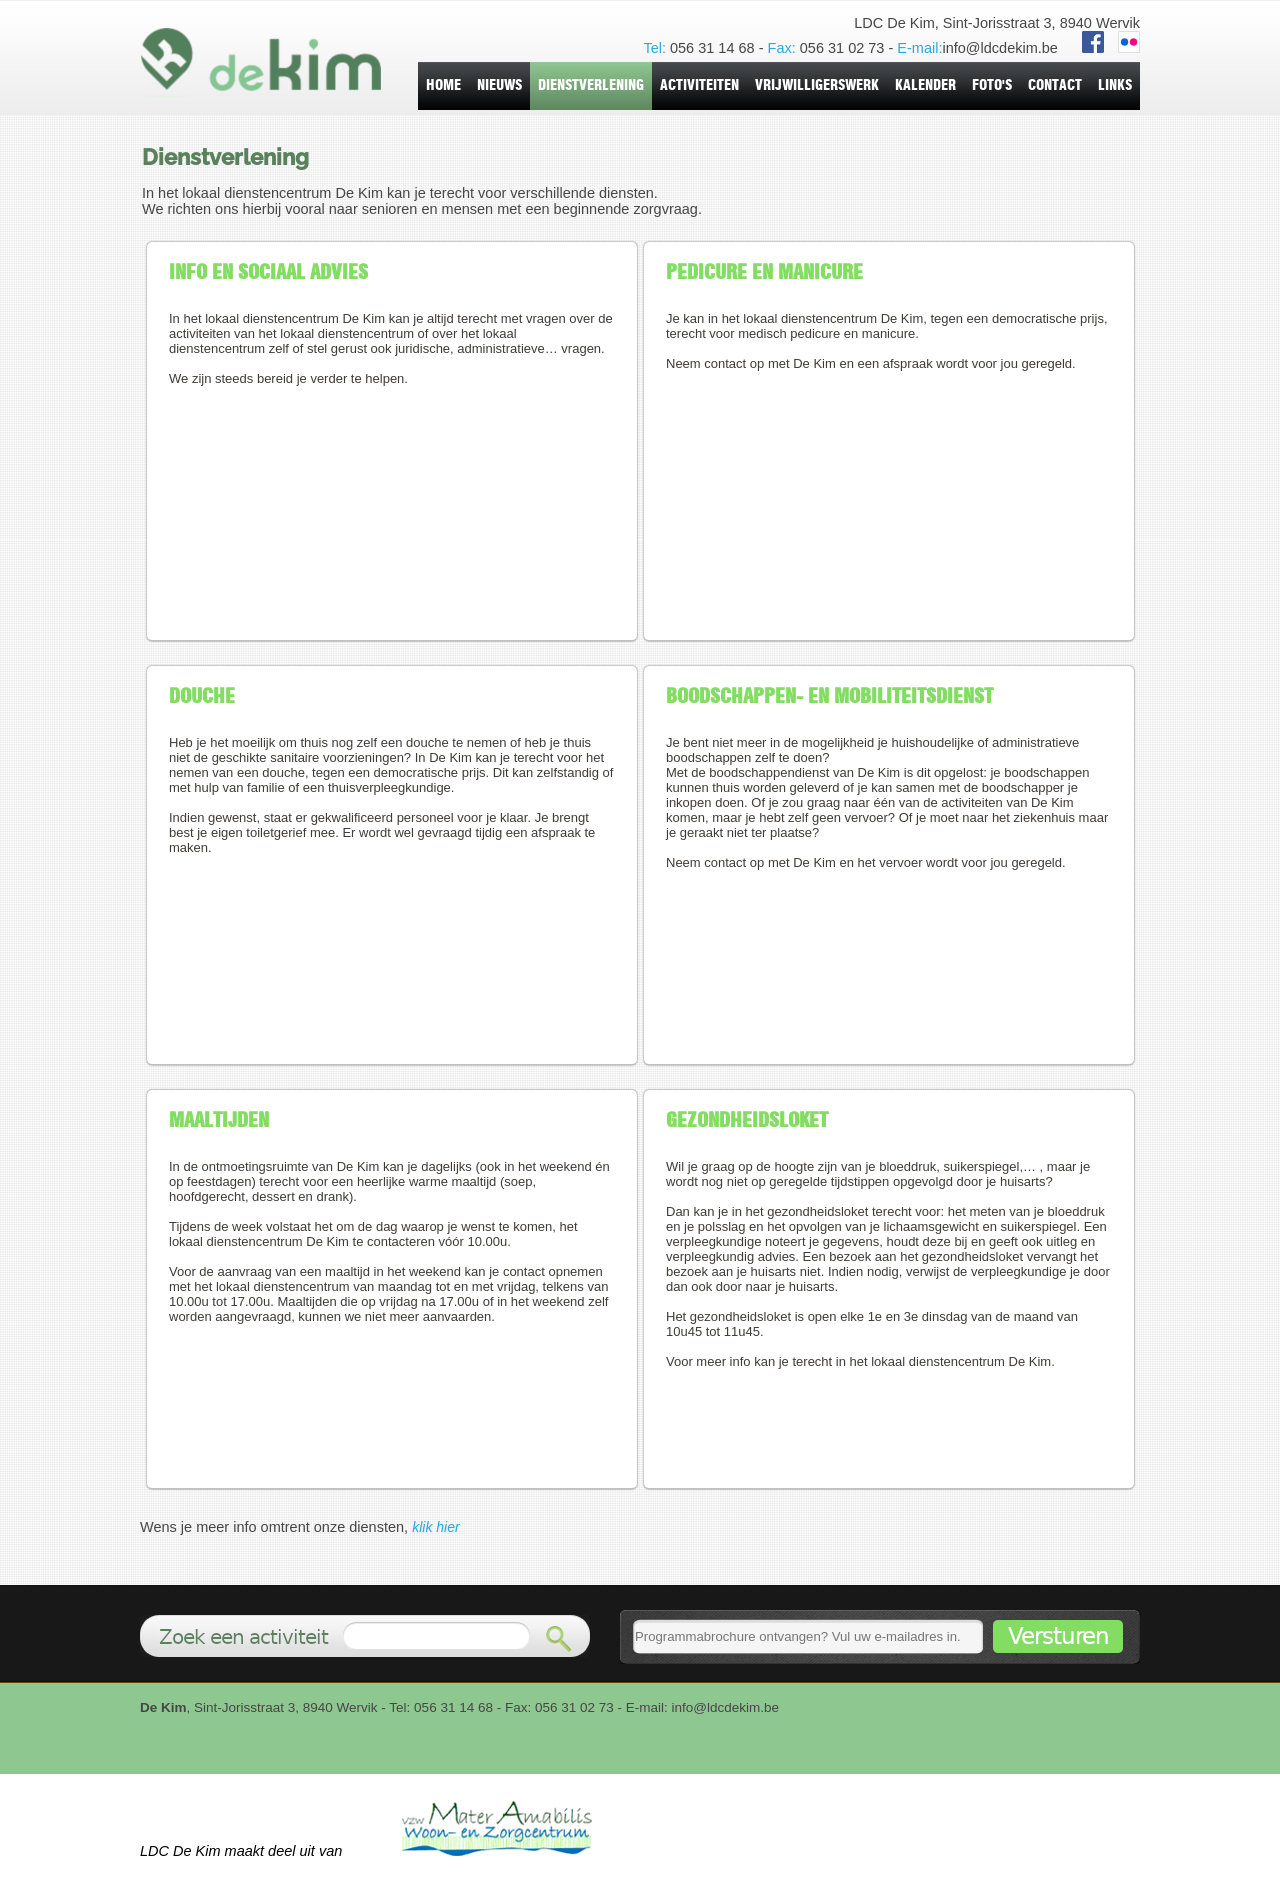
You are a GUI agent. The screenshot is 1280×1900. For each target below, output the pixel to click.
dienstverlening (591, 86)
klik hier (435, 1527)
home (443, 86)
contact (1055, 86)
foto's (992, 86)
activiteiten (699, 86)
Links (1115, 86)
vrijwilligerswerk (817, 86)
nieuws (499, 86)
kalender (925, 86)
